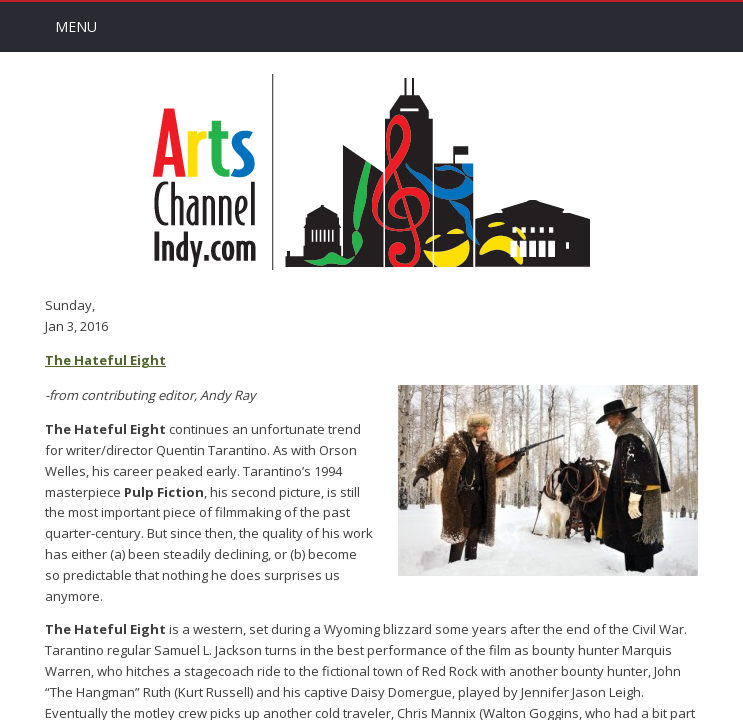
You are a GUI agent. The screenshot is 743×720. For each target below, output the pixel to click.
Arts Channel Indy (371, 172)
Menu (76, 26)
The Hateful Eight (105, 360)
